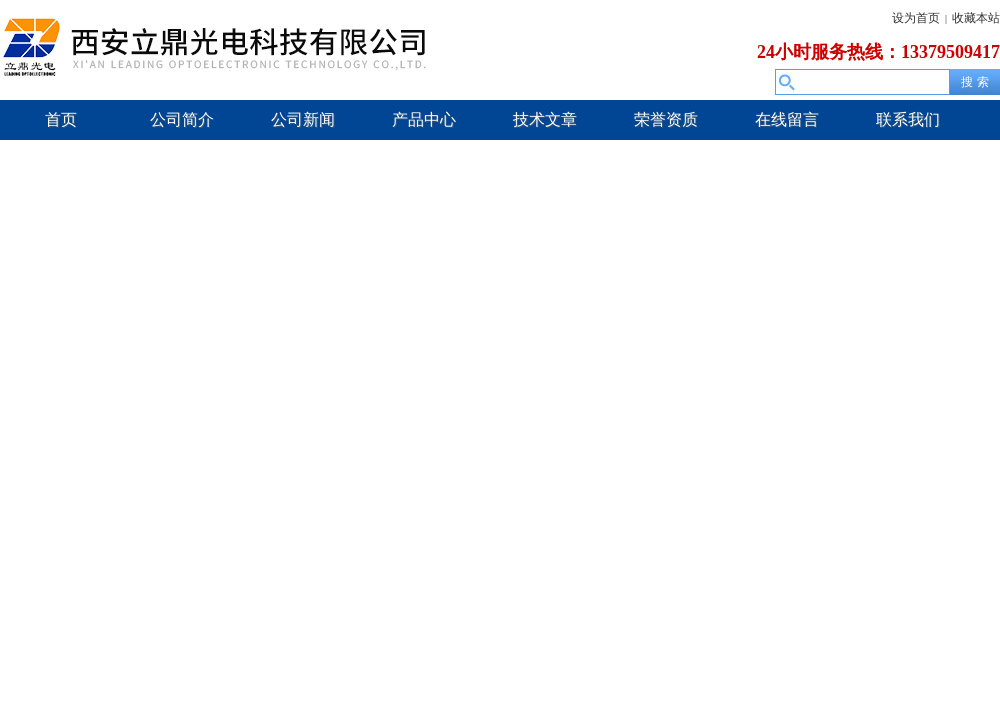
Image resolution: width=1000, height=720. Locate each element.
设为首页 (916, 18)
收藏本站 (976, 18)
